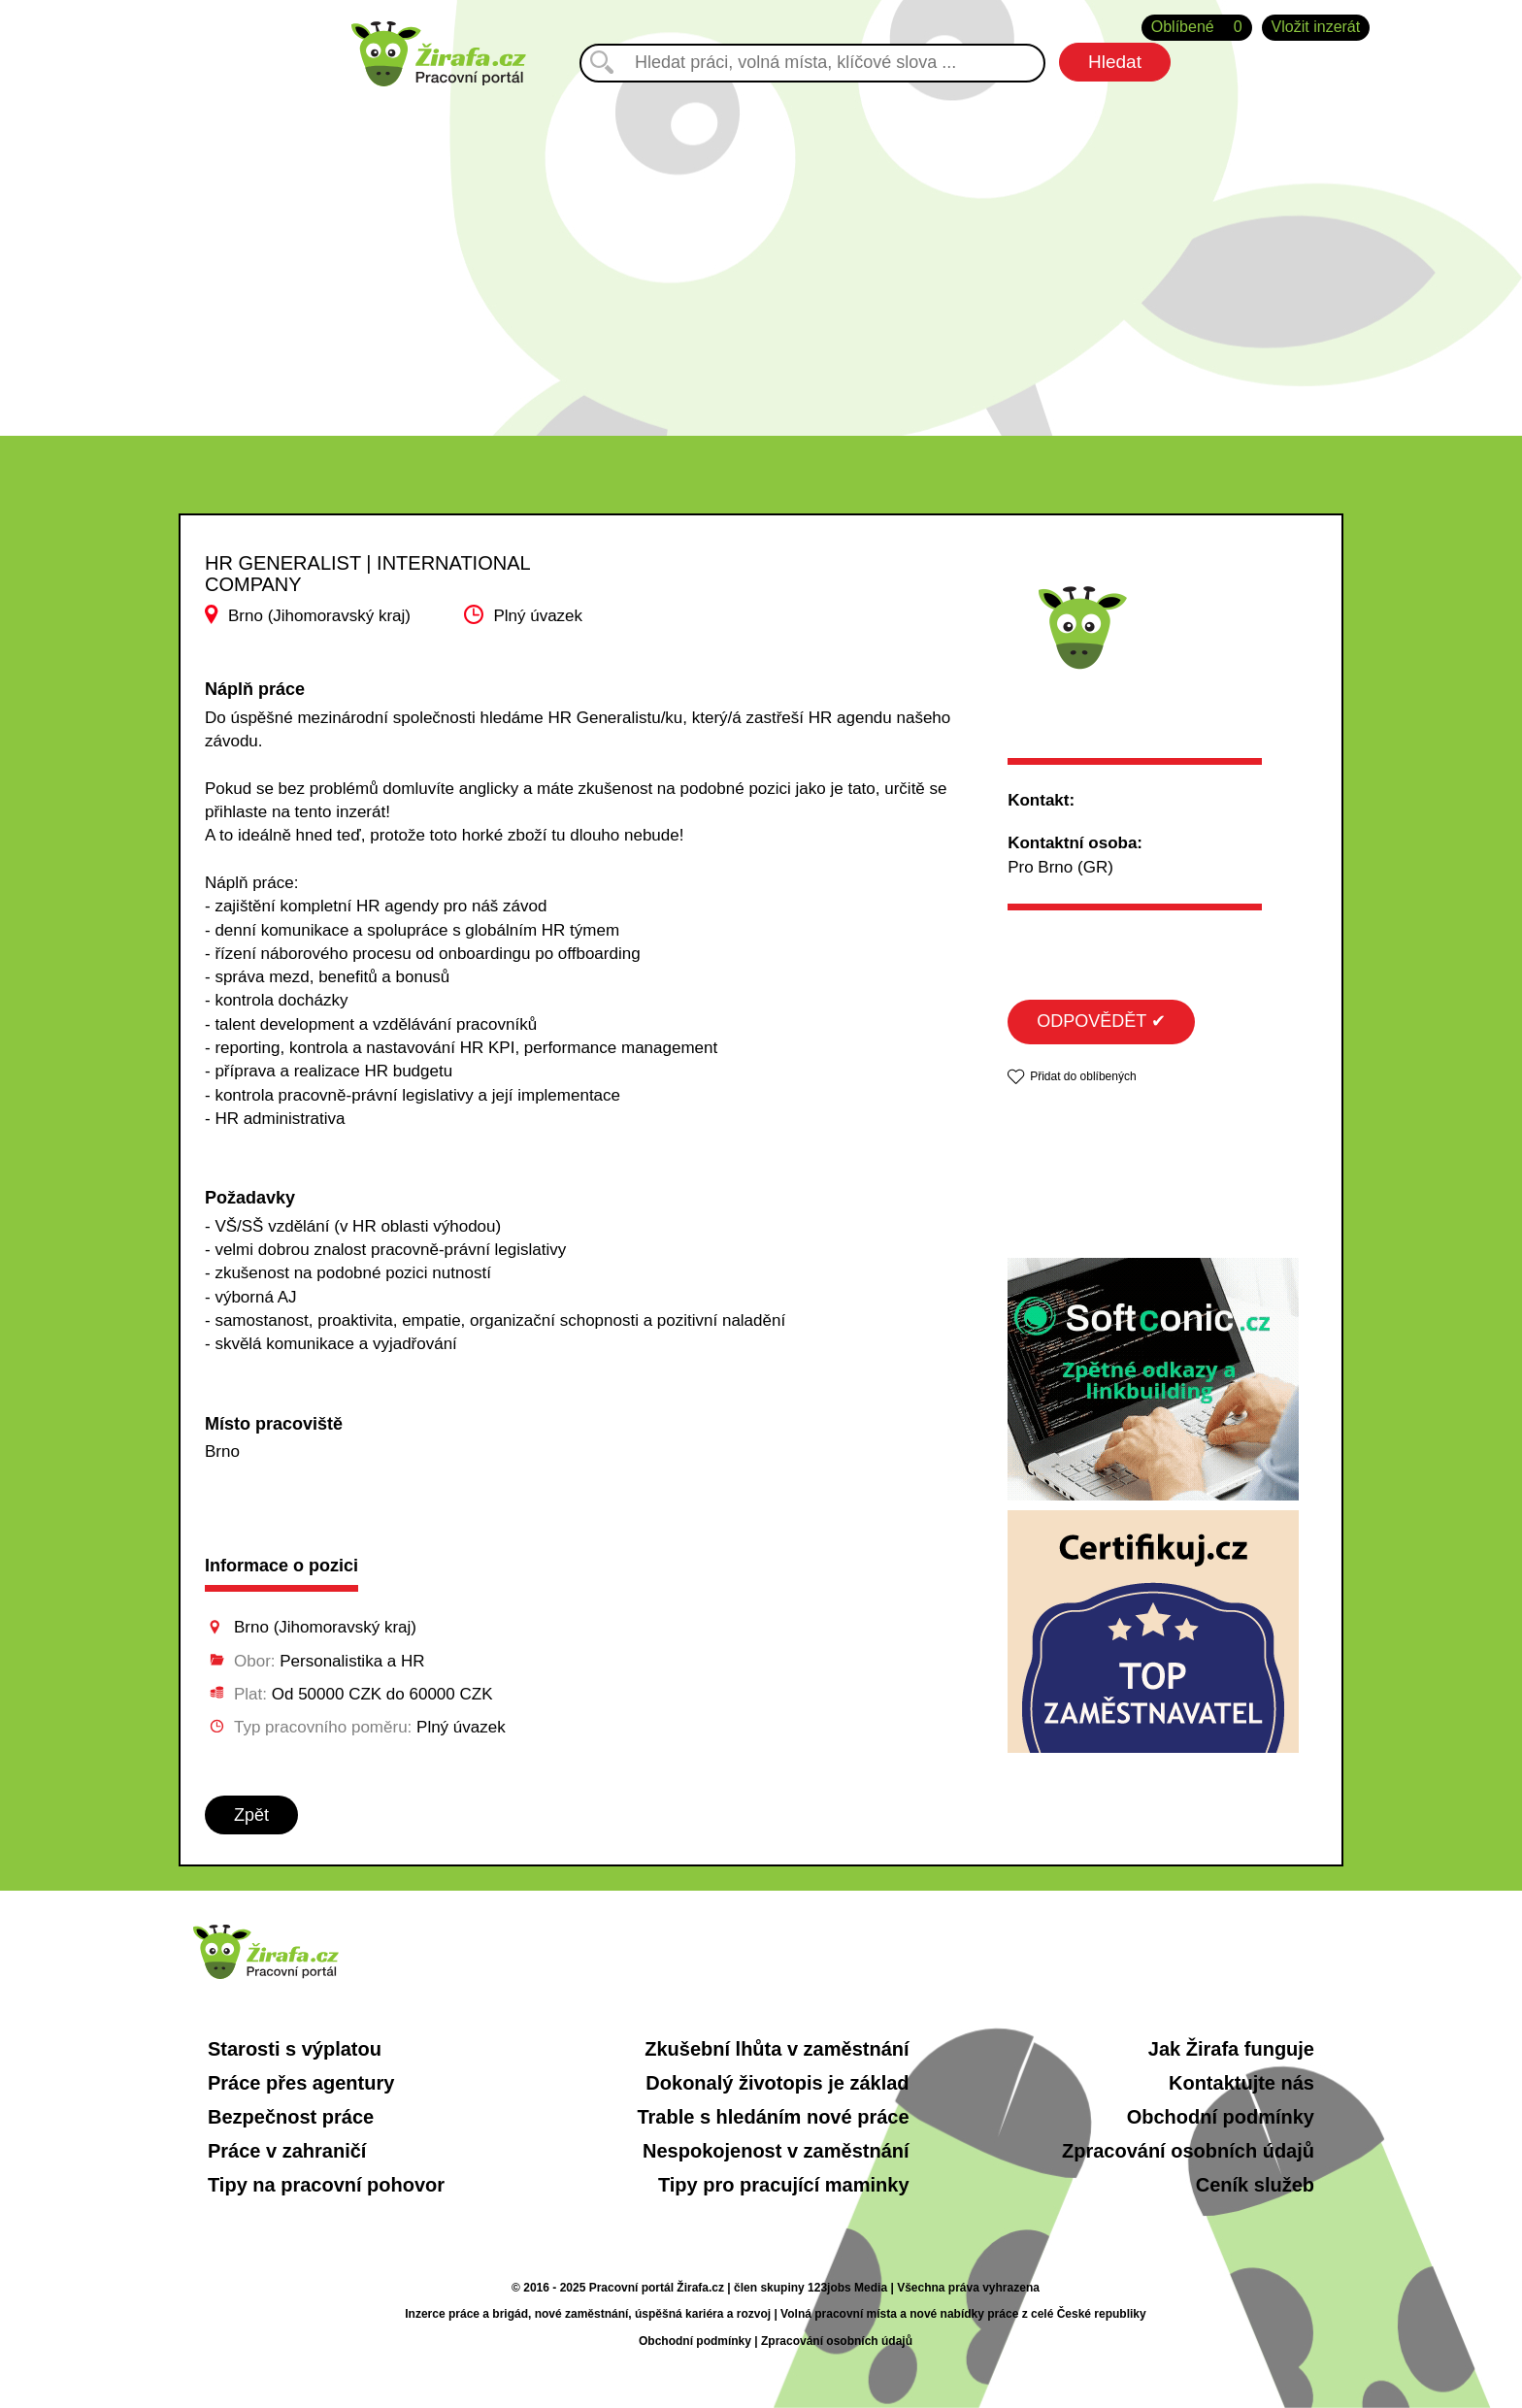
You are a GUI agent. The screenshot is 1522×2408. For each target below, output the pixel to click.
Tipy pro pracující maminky (784, 2184)
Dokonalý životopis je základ (777, 2083)
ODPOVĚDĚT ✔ (1101, 1021)
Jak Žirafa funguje (1231, 2049)
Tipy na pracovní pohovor (326, 2184)
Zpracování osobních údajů (1188, 2150)
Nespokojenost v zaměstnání (776, 2150)
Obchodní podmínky (1220, 2117)
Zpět (251, 1815)
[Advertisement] (761, 251)
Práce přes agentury (301, 2083)
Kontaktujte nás (1241, 2083)
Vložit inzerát (1316, 26)
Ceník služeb (1255, 2184)
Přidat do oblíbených (1083, 1076)
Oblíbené (1196, 27)
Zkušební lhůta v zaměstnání (777, 2049)
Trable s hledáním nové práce (773, 2117)
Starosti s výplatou (294, 2049)
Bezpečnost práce (291, 2117)
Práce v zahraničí (287, 2150)
